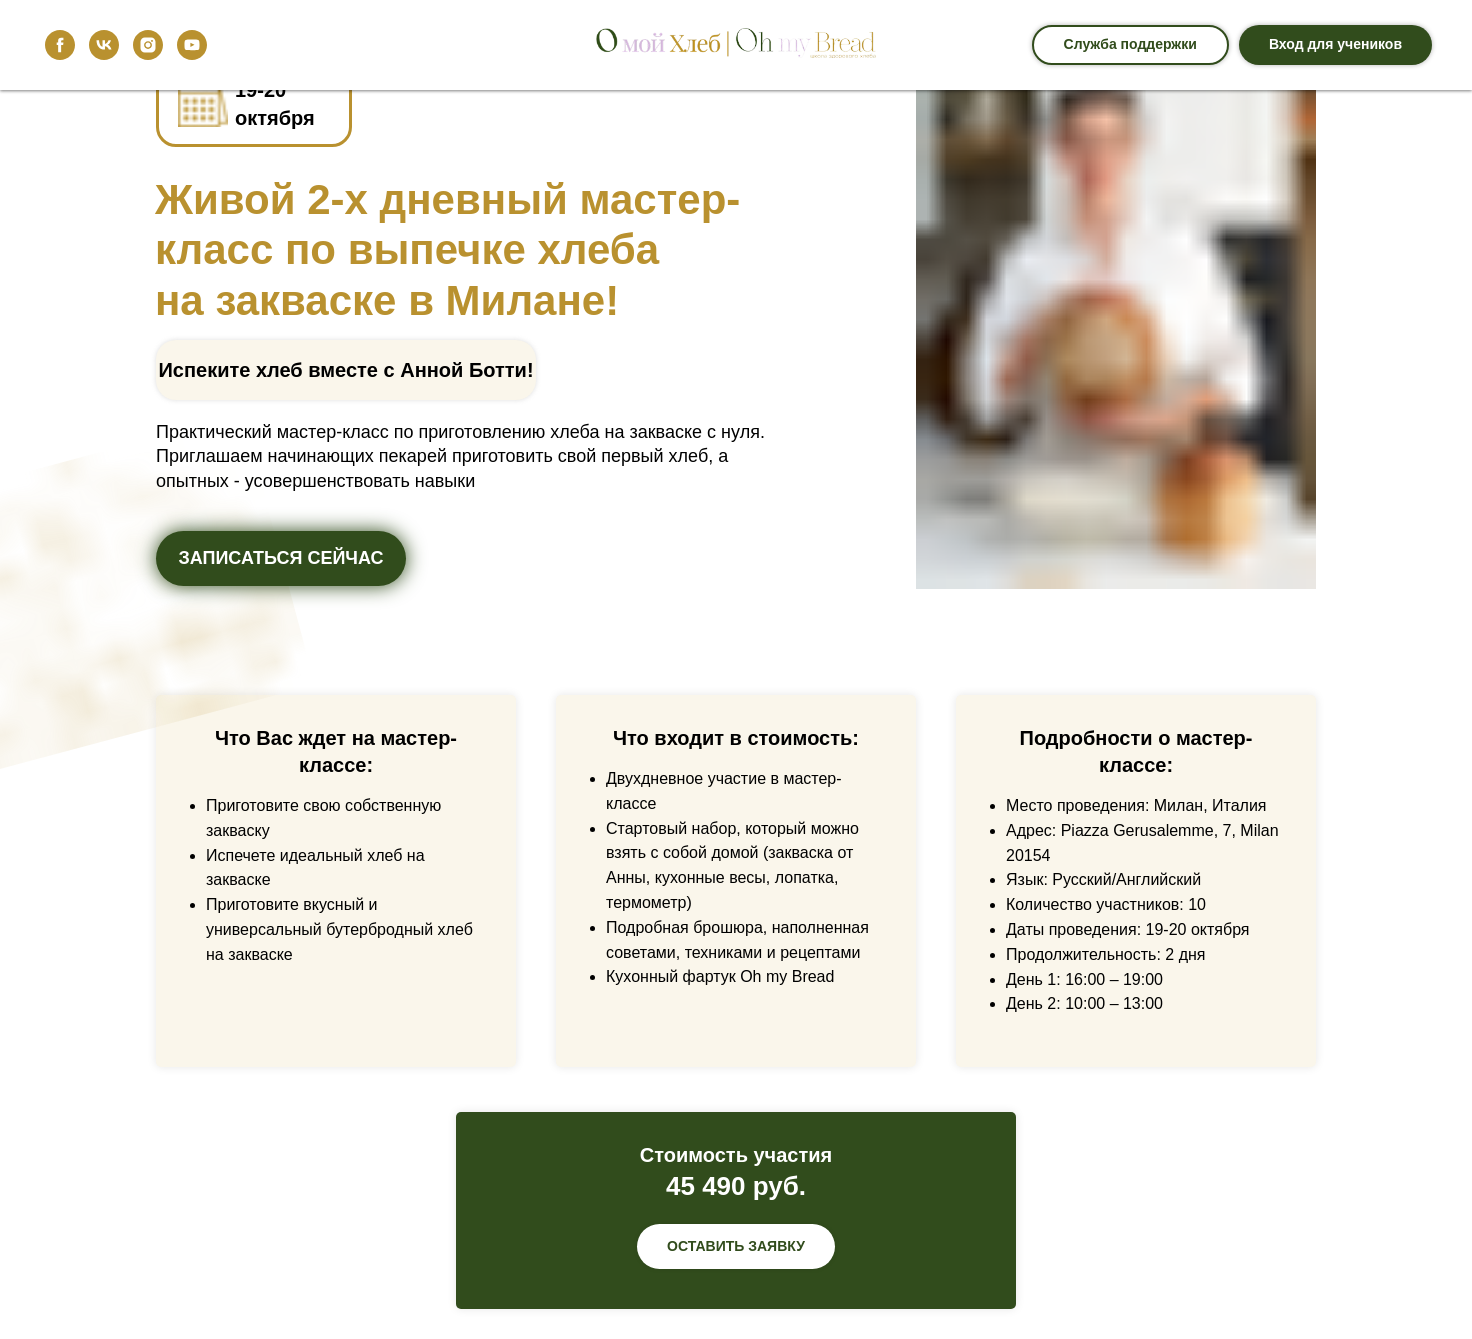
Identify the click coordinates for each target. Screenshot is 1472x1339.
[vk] (104, 45)
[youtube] (192, 45)
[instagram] (148, 45)
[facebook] (60, 45)
